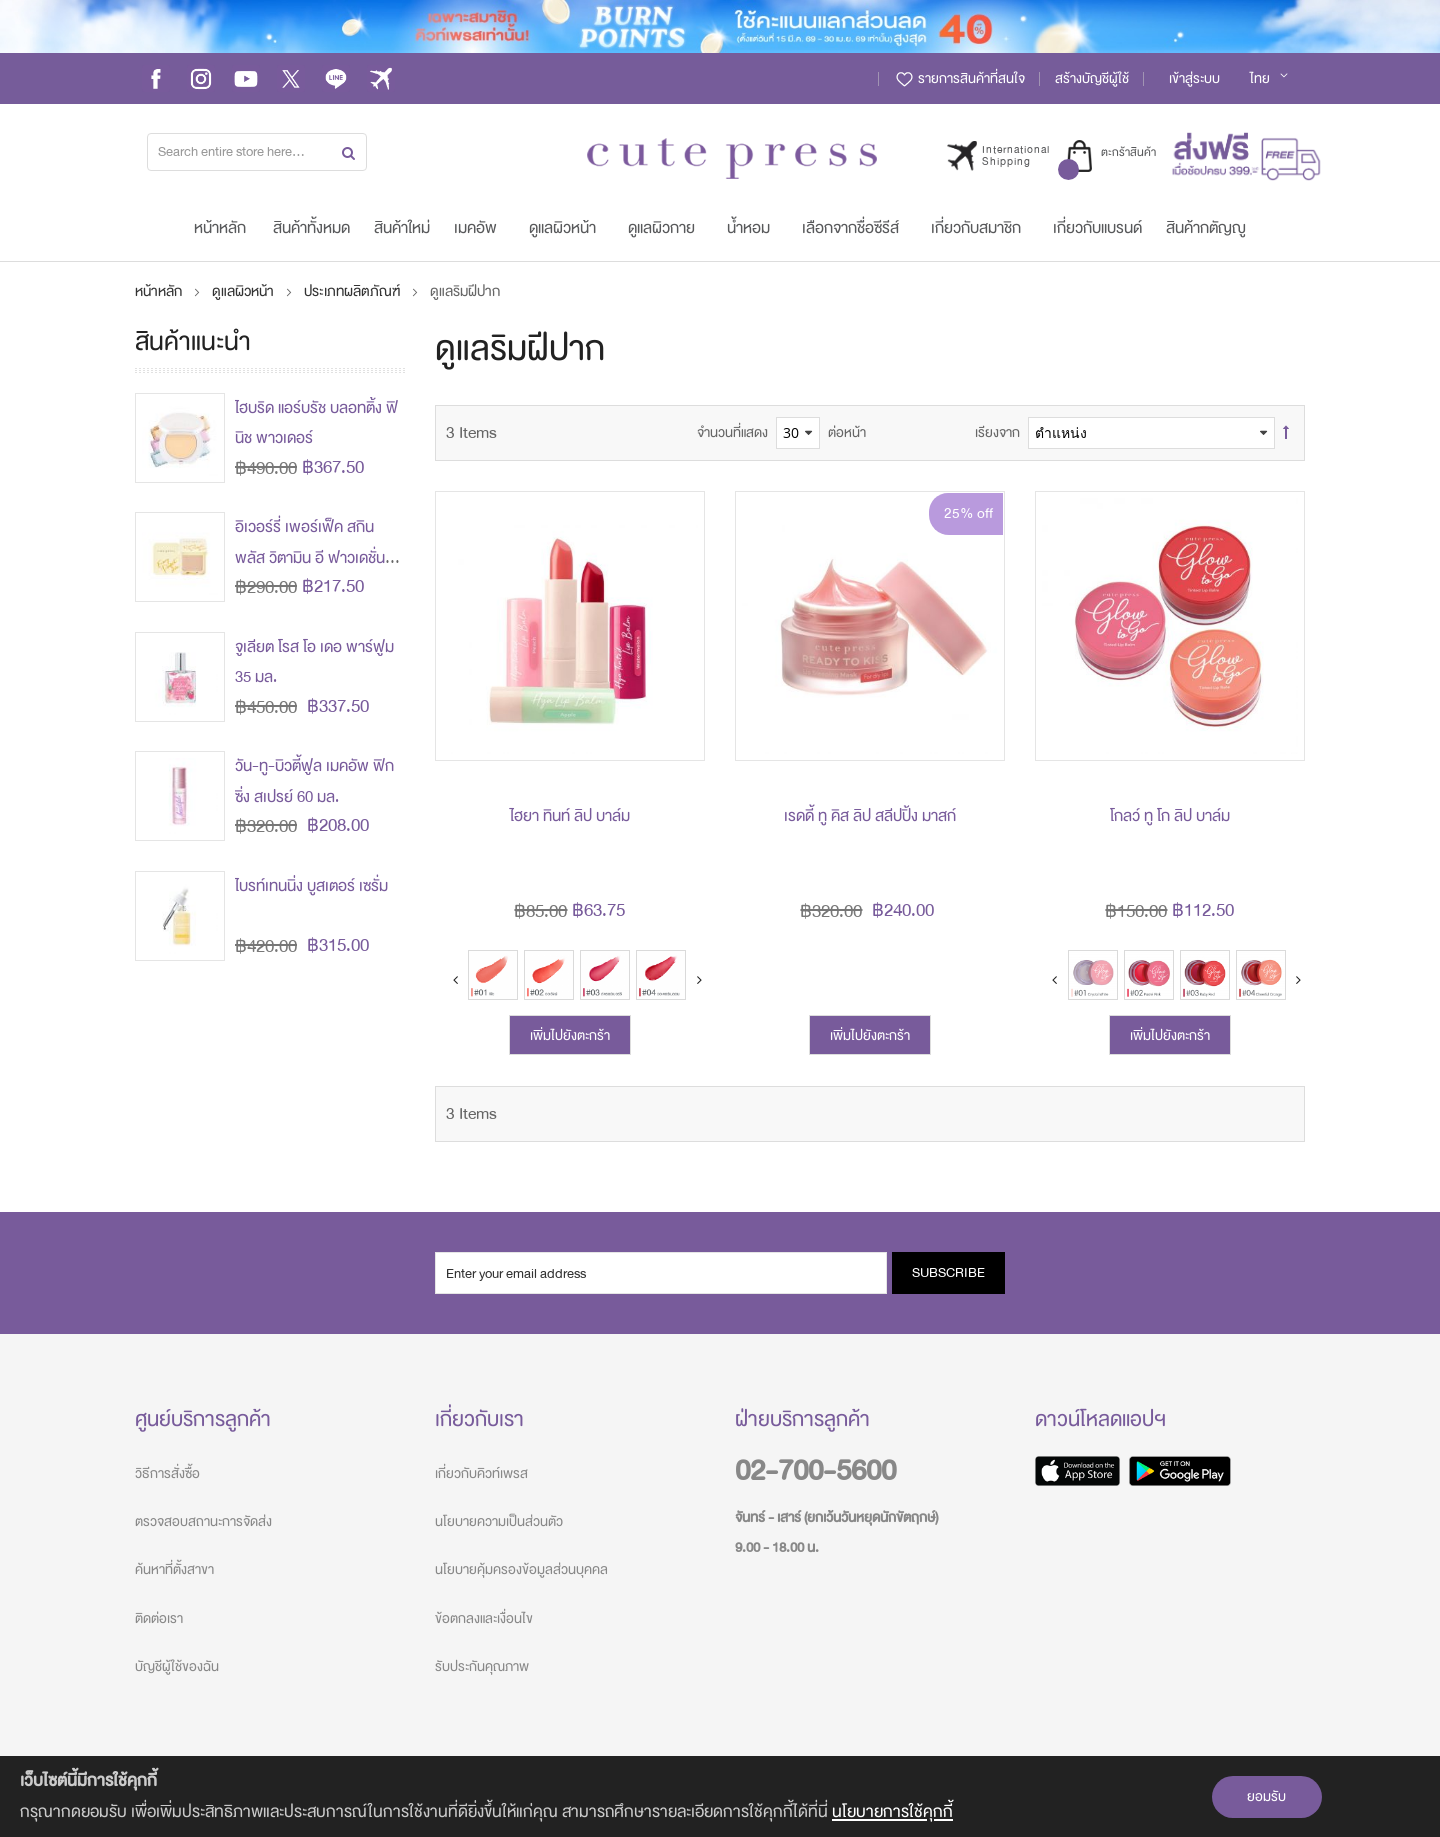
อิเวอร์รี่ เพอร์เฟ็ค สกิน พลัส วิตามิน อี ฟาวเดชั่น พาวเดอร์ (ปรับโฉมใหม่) (310, 557)
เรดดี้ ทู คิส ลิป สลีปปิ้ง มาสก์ (870, 816)
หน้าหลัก (160, 291)
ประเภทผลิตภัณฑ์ (353, 291)
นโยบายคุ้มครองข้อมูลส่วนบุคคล (521, 1569)
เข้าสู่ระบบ (1194, 78)
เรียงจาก (997, 432)
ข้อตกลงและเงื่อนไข (484, 1618)
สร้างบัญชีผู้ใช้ (1092, 78)
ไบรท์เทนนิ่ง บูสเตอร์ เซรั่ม (311, 886)
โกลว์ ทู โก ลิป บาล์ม (1170, 816)
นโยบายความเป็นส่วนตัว (499, 1521)
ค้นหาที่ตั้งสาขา (174, 1569)
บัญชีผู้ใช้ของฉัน (177, 1666)
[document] (720, 1796)
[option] (493, 975)
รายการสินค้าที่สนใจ (959, 78)
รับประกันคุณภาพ (482, 1666)
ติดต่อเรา (159, 1618)
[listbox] (1205, 980)
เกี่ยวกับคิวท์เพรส (481, 1473)
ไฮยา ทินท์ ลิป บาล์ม (570, 816)
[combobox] (257, 152)
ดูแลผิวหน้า (244, 291)
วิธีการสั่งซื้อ (167, 1473)
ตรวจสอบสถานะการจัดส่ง (203, 1521)
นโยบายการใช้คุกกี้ (892, 1811)
